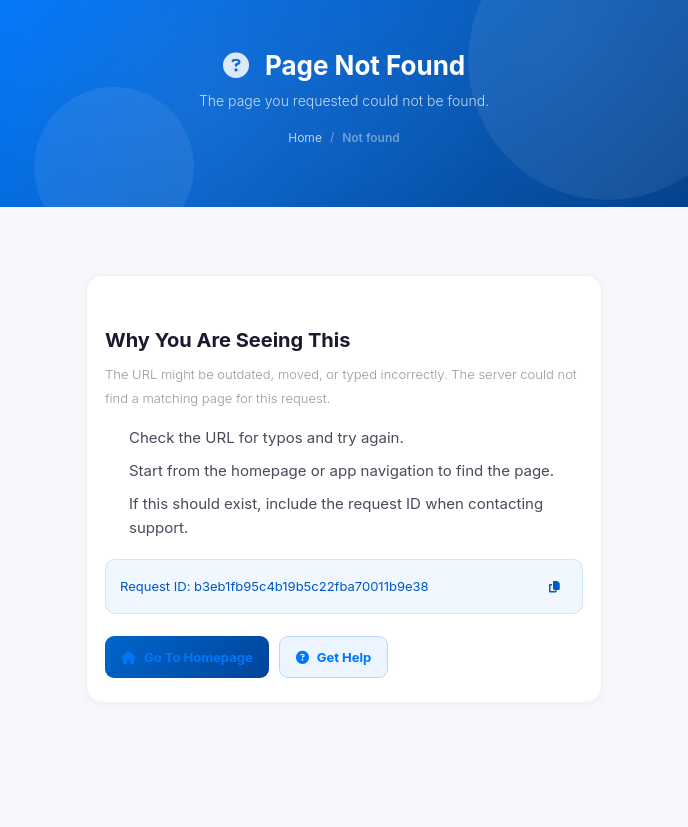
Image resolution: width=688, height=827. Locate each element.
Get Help (334, 657)
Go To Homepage (187, 657)
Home (305, 137)
